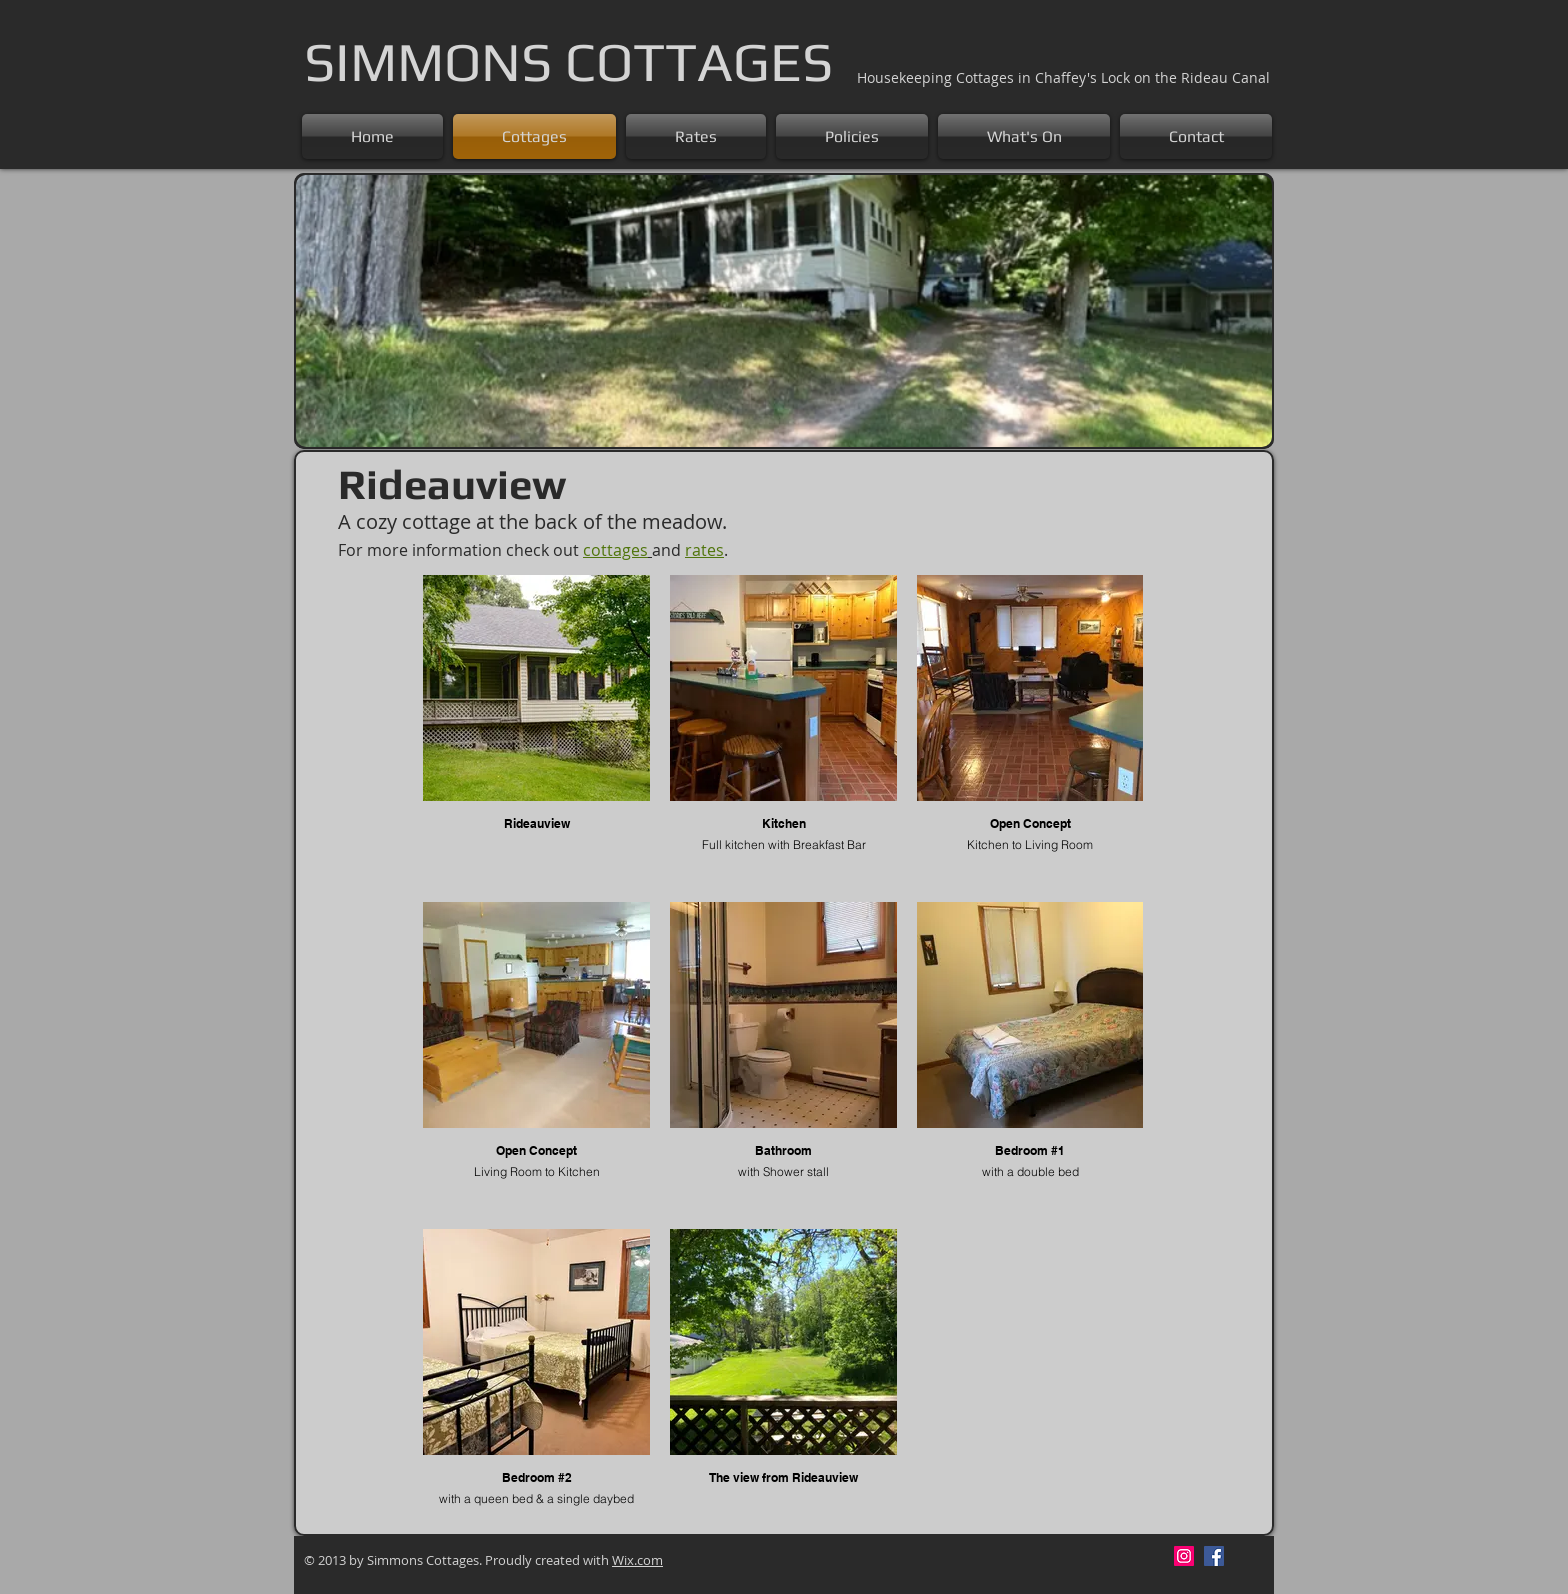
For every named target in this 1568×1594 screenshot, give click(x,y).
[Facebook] (1214, 1556)
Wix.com (637, 1560)
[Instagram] (1184, 1556)
